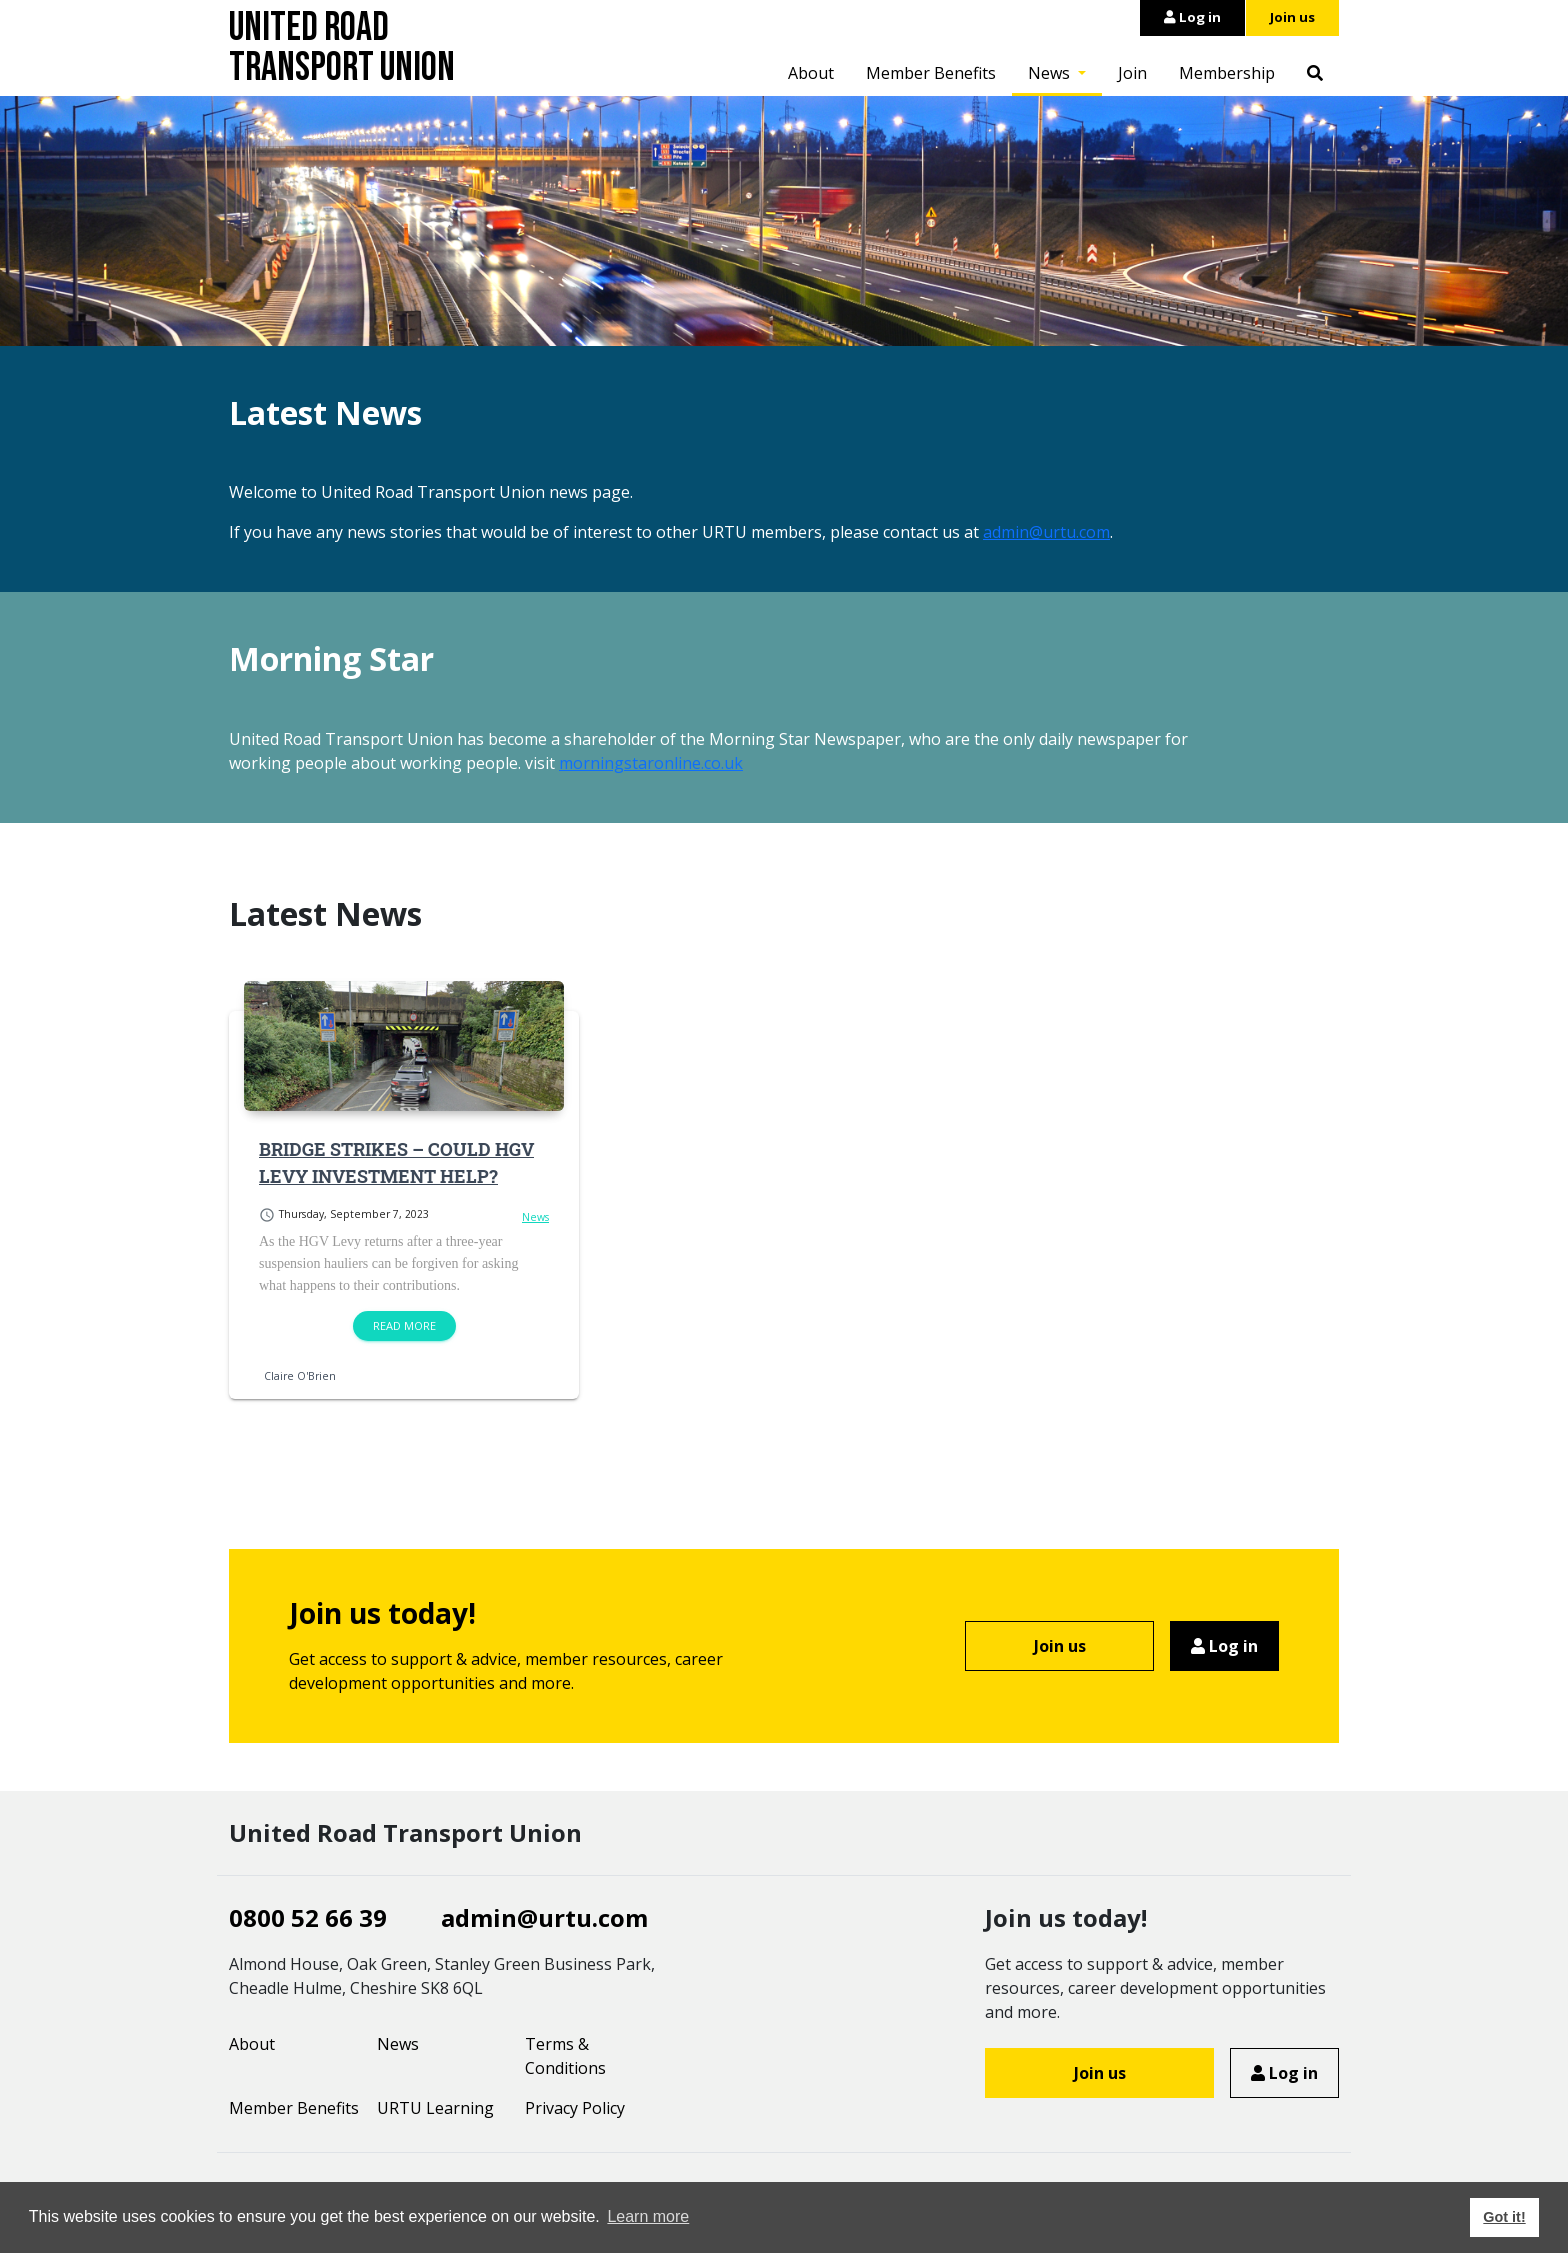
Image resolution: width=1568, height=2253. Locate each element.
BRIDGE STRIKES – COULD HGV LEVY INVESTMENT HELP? (396, 1162)
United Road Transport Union (342, 48)
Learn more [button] (648, 2216)
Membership (1227, 73)
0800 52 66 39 (308, 1917)
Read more (404, 1325)
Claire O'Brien (300, 1376)
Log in (1192, 17)
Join (1132, 73)
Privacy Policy (575, 2108)
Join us (1292, 17)
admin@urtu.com (1046, 532)
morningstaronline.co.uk (651, 763)
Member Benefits (931, 73)
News (1051, 73)
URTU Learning (435, 2108)
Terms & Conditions (565, 2056)
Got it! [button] (1504, 2217)
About (811, 73)
